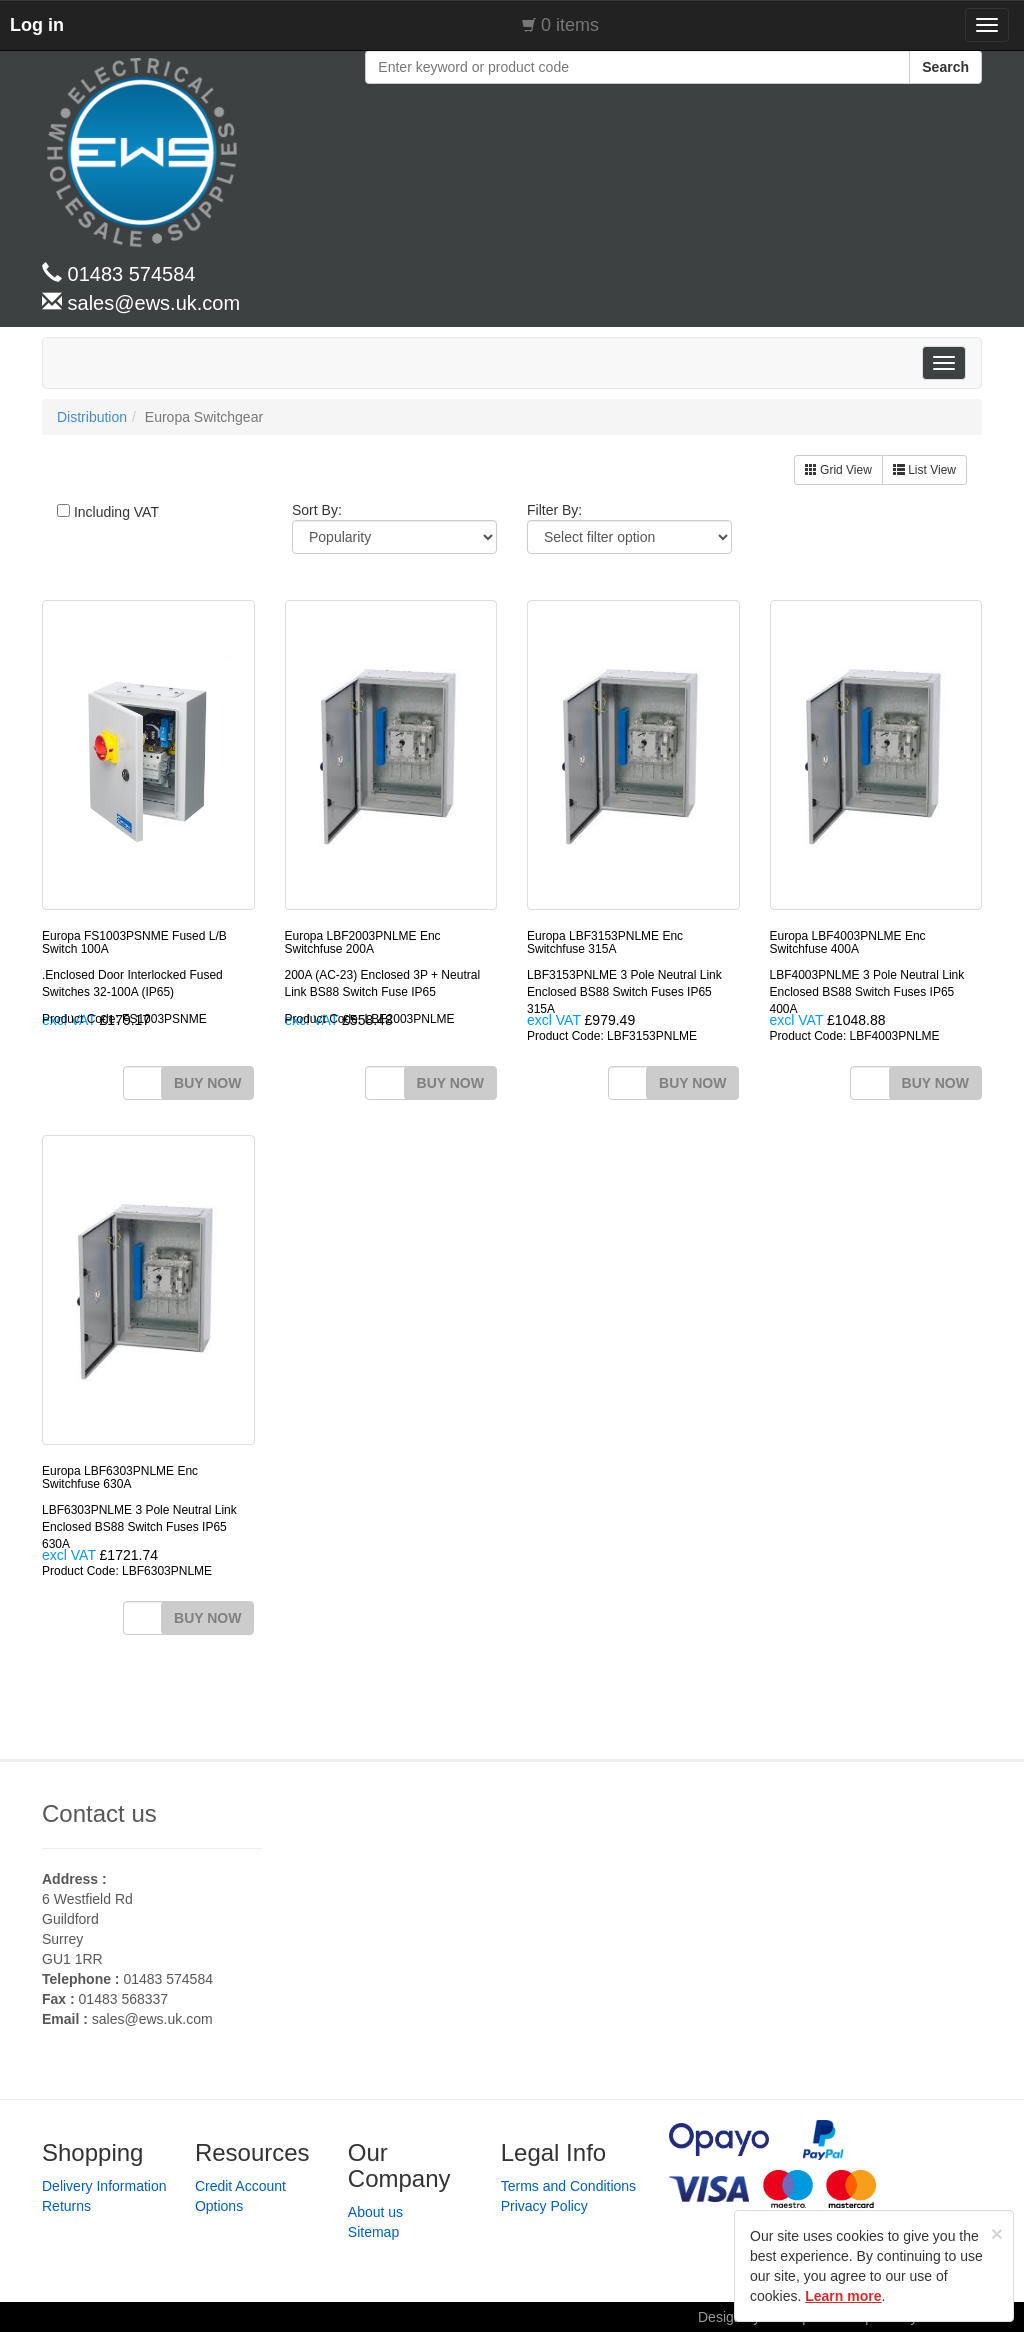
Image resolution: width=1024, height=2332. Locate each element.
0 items (570, 25)
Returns (66, 2206)
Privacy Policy (544, 2206)
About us (375, 2212)
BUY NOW (207, 1083)
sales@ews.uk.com (152, 2019)
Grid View (838, 470)
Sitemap (373, 2232)
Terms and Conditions (568, 2186)
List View (924, 470)
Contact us (99, 1813)
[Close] (997, 2233)
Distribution (92, 417)
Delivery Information (104, 2186)
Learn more (843, 2296)
